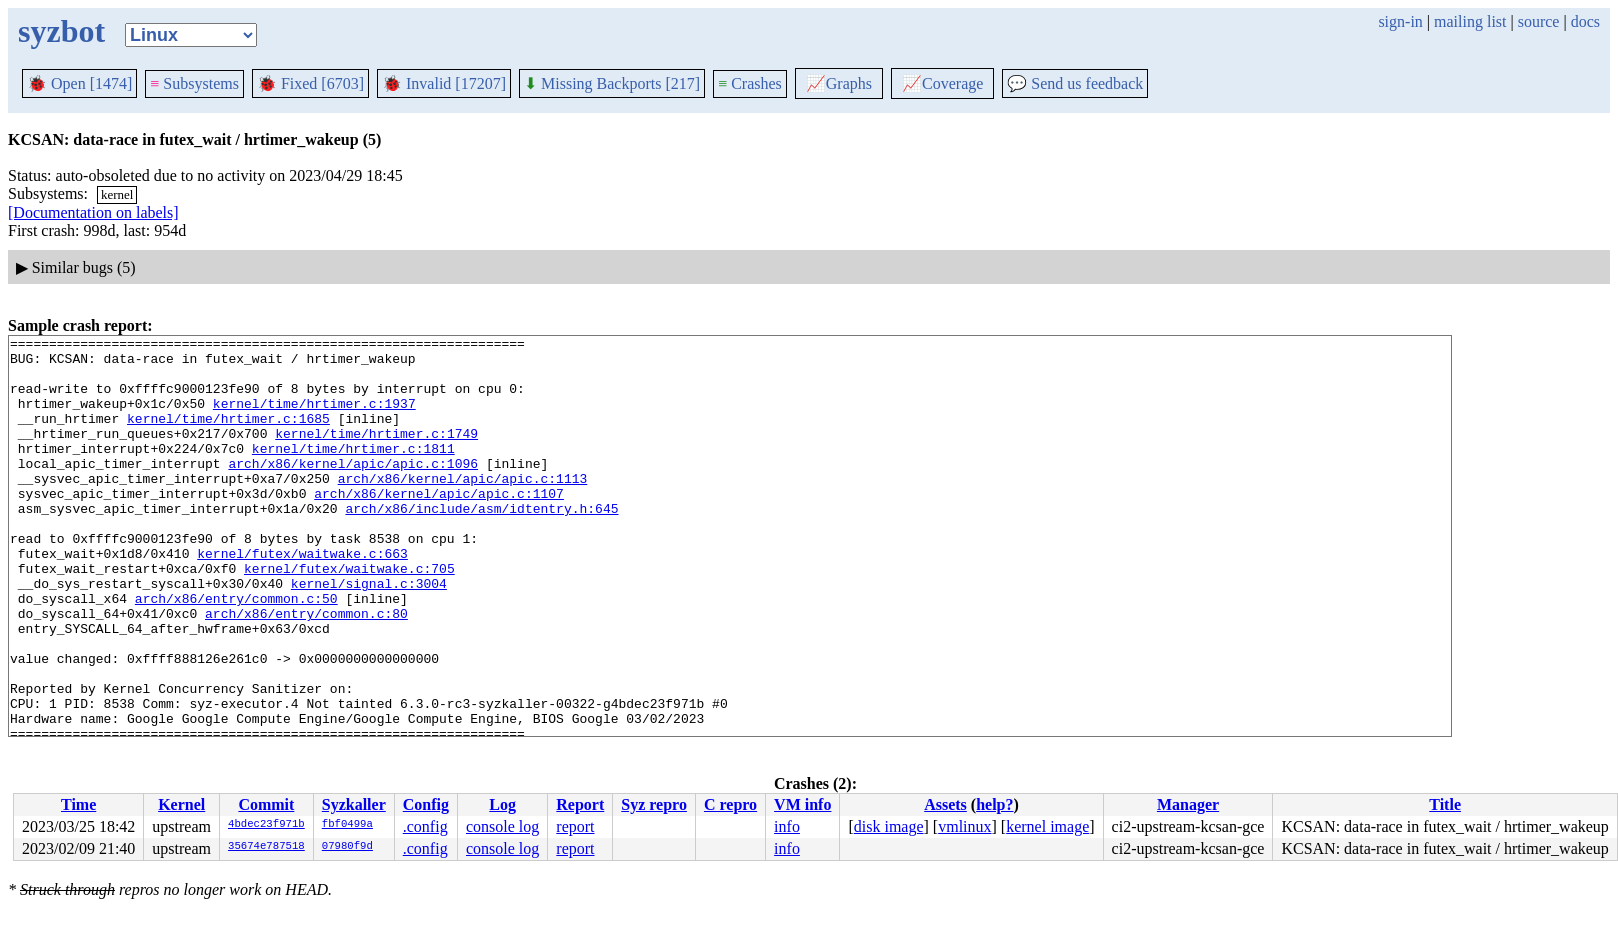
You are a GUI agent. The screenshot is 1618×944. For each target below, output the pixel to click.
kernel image (1047, 826)
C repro (730, 804)
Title (1445, 804)
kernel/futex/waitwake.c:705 (349, 616)
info (787, 826)
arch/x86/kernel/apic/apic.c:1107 (439, 526)
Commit (266, 804)
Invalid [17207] (444, 83)
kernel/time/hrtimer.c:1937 (314, 418)
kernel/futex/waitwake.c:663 (302, 598)
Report (580, 804)
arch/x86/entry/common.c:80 (306, 670)
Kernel (181, 804)
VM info (802, 804)
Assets (945, 804)
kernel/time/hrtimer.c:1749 (376, 454)
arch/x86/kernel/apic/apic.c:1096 (353, 490)
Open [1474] (79, 83)
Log (502, 804)
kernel (117, 194)
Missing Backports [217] (612, 83)
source (1539, 21)
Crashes (750, 83)
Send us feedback (1075, 83)
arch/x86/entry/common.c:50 (236, 652)
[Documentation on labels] (93, 212)
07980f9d (347, 847)
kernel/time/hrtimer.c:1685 (228, 436)
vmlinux (964, 826)
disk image (889, 826)
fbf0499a (347, 825)
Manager (1188, 804)
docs (1585, 21)
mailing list (1470, 21)
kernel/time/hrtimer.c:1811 (353, 472)
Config (426, 804)
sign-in (1400, 21)
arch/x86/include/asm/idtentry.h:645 (481, 544)
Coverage (942, 83)
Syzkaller (354, 804)
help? (994, 804)
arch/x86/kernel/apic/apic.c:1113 (463, 508)
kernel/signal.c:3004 (369, 634)
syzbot (61, 31)
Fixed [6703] (310, 83)
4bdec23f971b (266, 825)
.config (425, 826)
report (575, 826)
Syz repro (654, 804)
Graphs (839, 83)
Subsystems (194, 83)
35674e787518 (266, 847)
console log (502, 826)
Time (78, 804)
